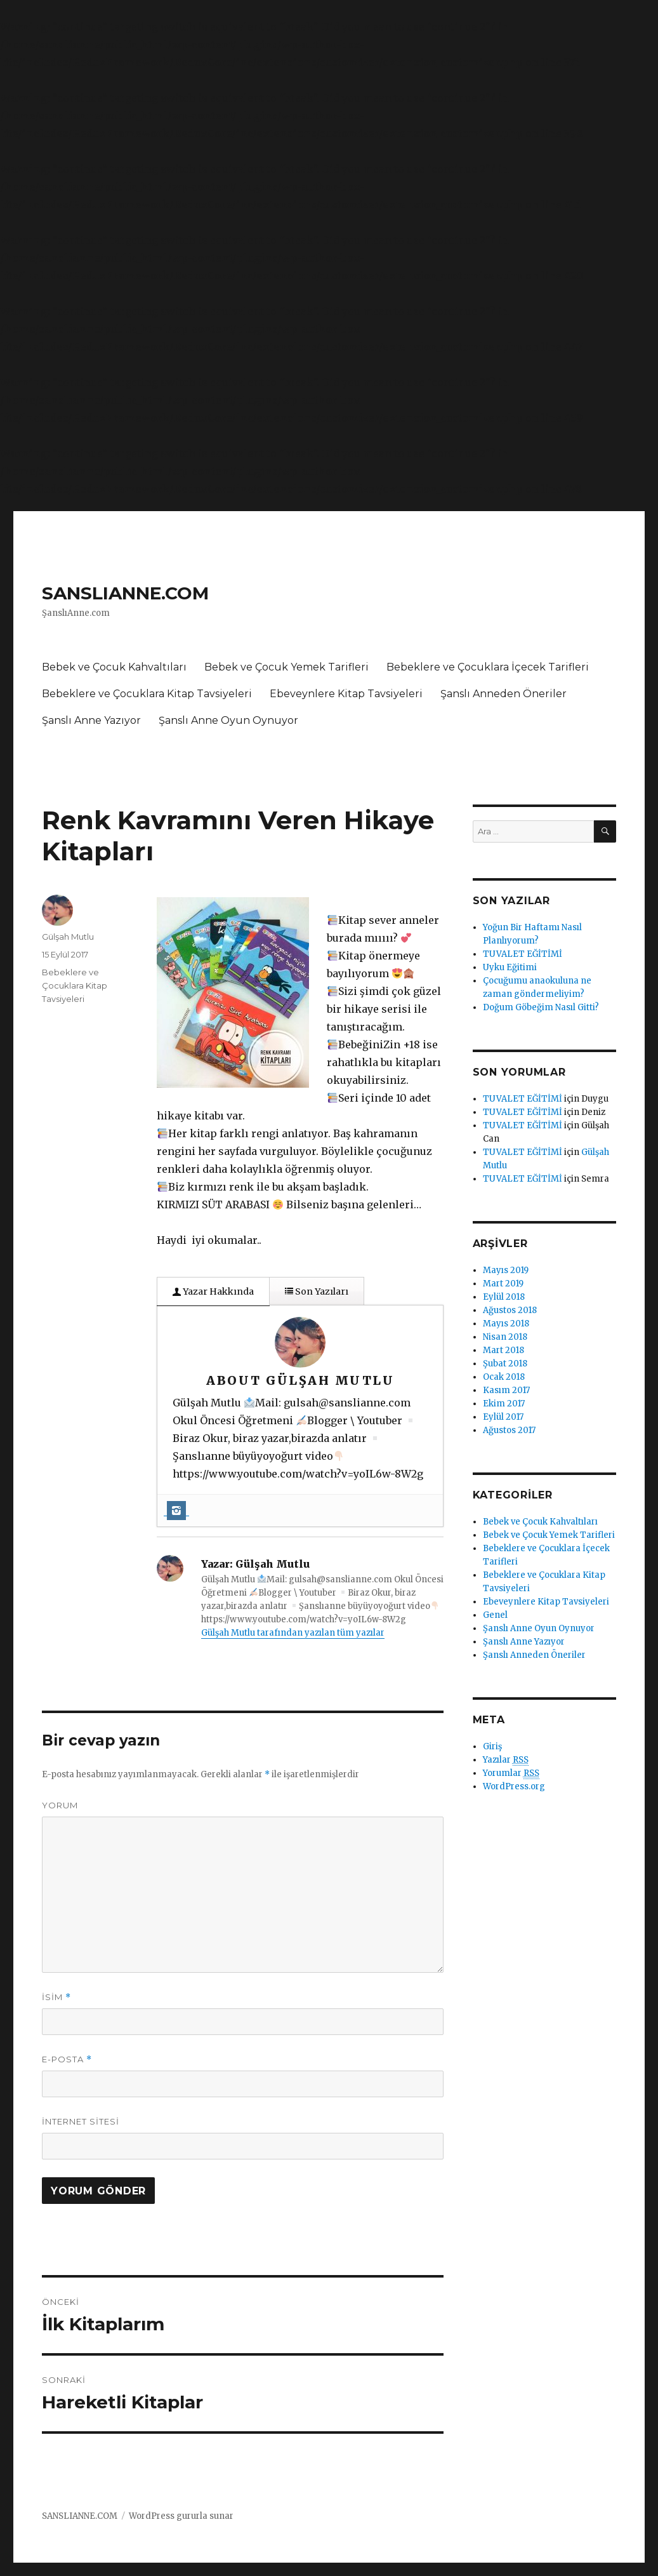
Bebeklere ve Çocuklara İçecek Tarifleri (487, 667)
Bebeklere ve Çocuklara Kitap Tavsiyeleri (147, 694)
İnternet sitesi (80, 2121)
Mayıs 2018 (506, 1323)
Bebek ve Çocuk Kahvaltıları (114, 667)
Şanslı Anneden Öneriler (503, 694)
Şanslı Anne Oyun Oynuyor (228, 720)
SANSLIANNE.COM (125, 593)
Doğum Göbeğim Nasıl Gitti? (541, 1007)
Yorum (60, 1805)
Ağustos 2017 (509, 1430)
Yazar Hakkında (213, 1291)
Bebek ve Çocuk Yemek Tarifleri (286, 667)
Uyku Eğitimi (510, 967)
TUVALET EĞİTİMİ (522, 954)
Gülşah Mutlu (68, 936)
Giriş (492, 1746)
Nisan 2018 (505, 1336)
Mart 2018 (503, 1350)
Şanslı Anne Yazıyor (91, 720)
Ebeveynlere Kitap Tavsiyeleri (346, 694)
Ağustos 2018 (510, 1310)
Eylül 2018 (504, 1296)
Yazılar (506, 1760)
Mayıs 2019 (506, 1270)
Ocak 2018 (504, 1376)
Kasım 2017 (506, 1390)
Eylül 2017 (503, 1416)
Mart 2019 (503, 1283)
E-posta (67, 2059)
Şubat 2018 (505, 1363)
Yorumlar (511, 1773)
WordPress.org (514, 1786)
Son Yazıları (316, 1291)
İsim (56, 1997)
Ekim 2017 (504, 1403)
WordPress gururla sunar (181, 2516)
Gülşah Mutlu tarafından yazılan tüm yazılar (293, 1632)
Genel (495, 1615)
